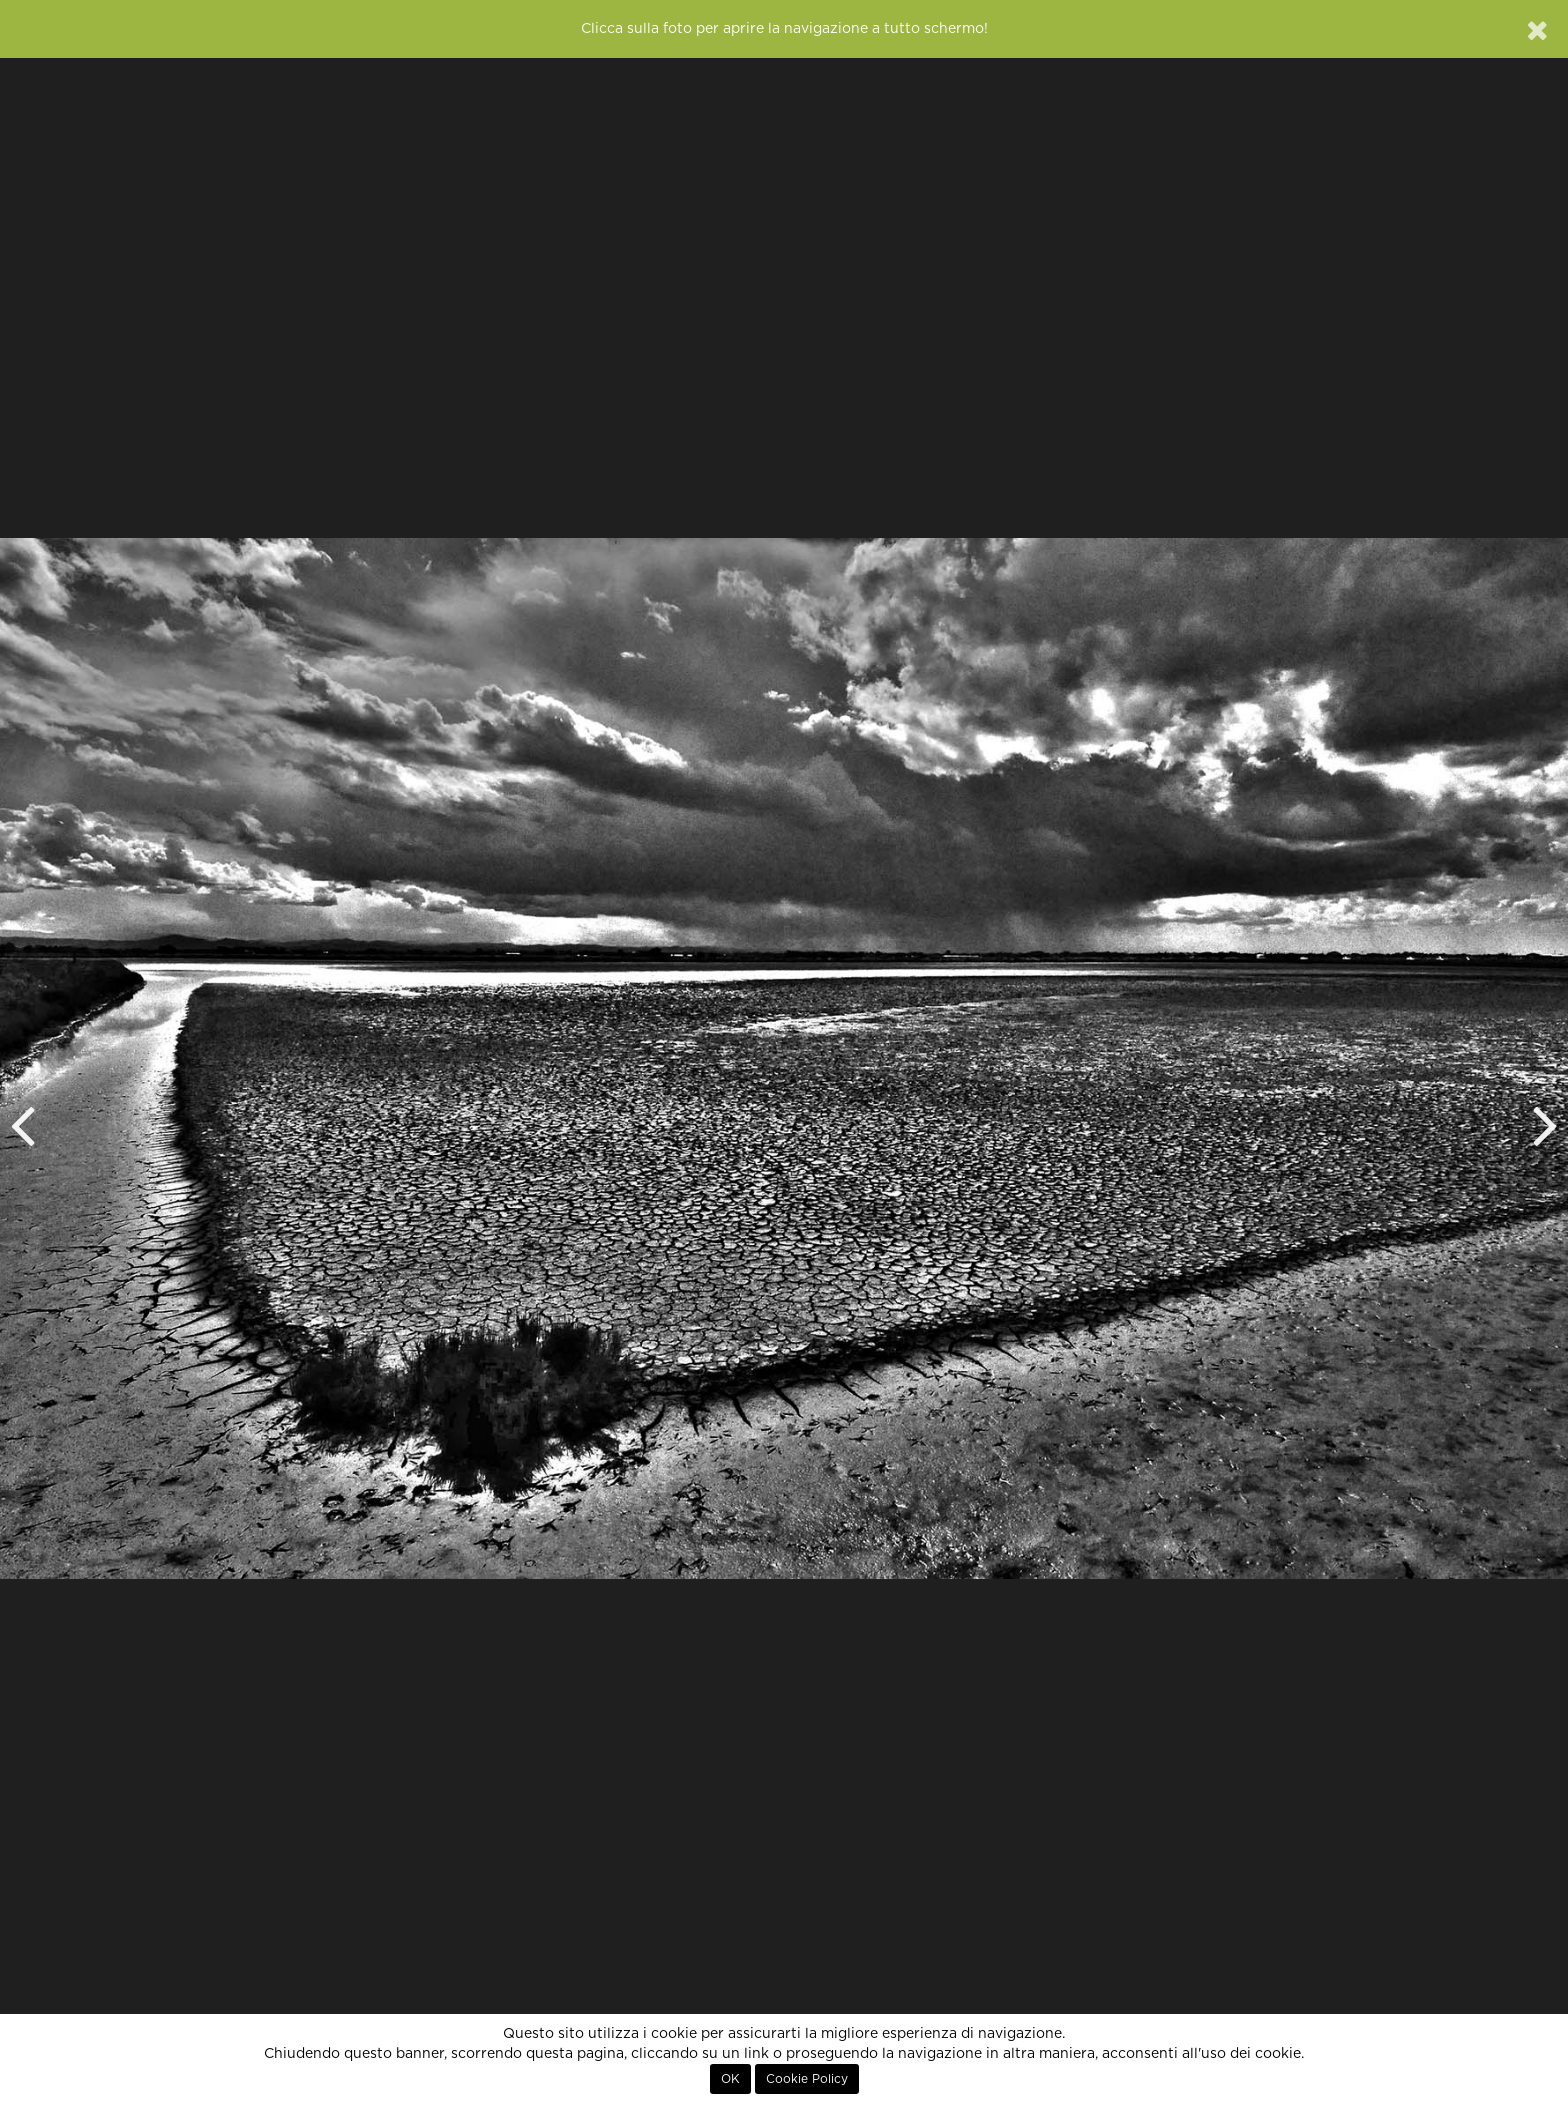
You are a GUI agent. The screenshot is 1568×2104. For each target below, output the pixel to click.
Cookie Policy (807, 2079)
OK (730, 2079)
